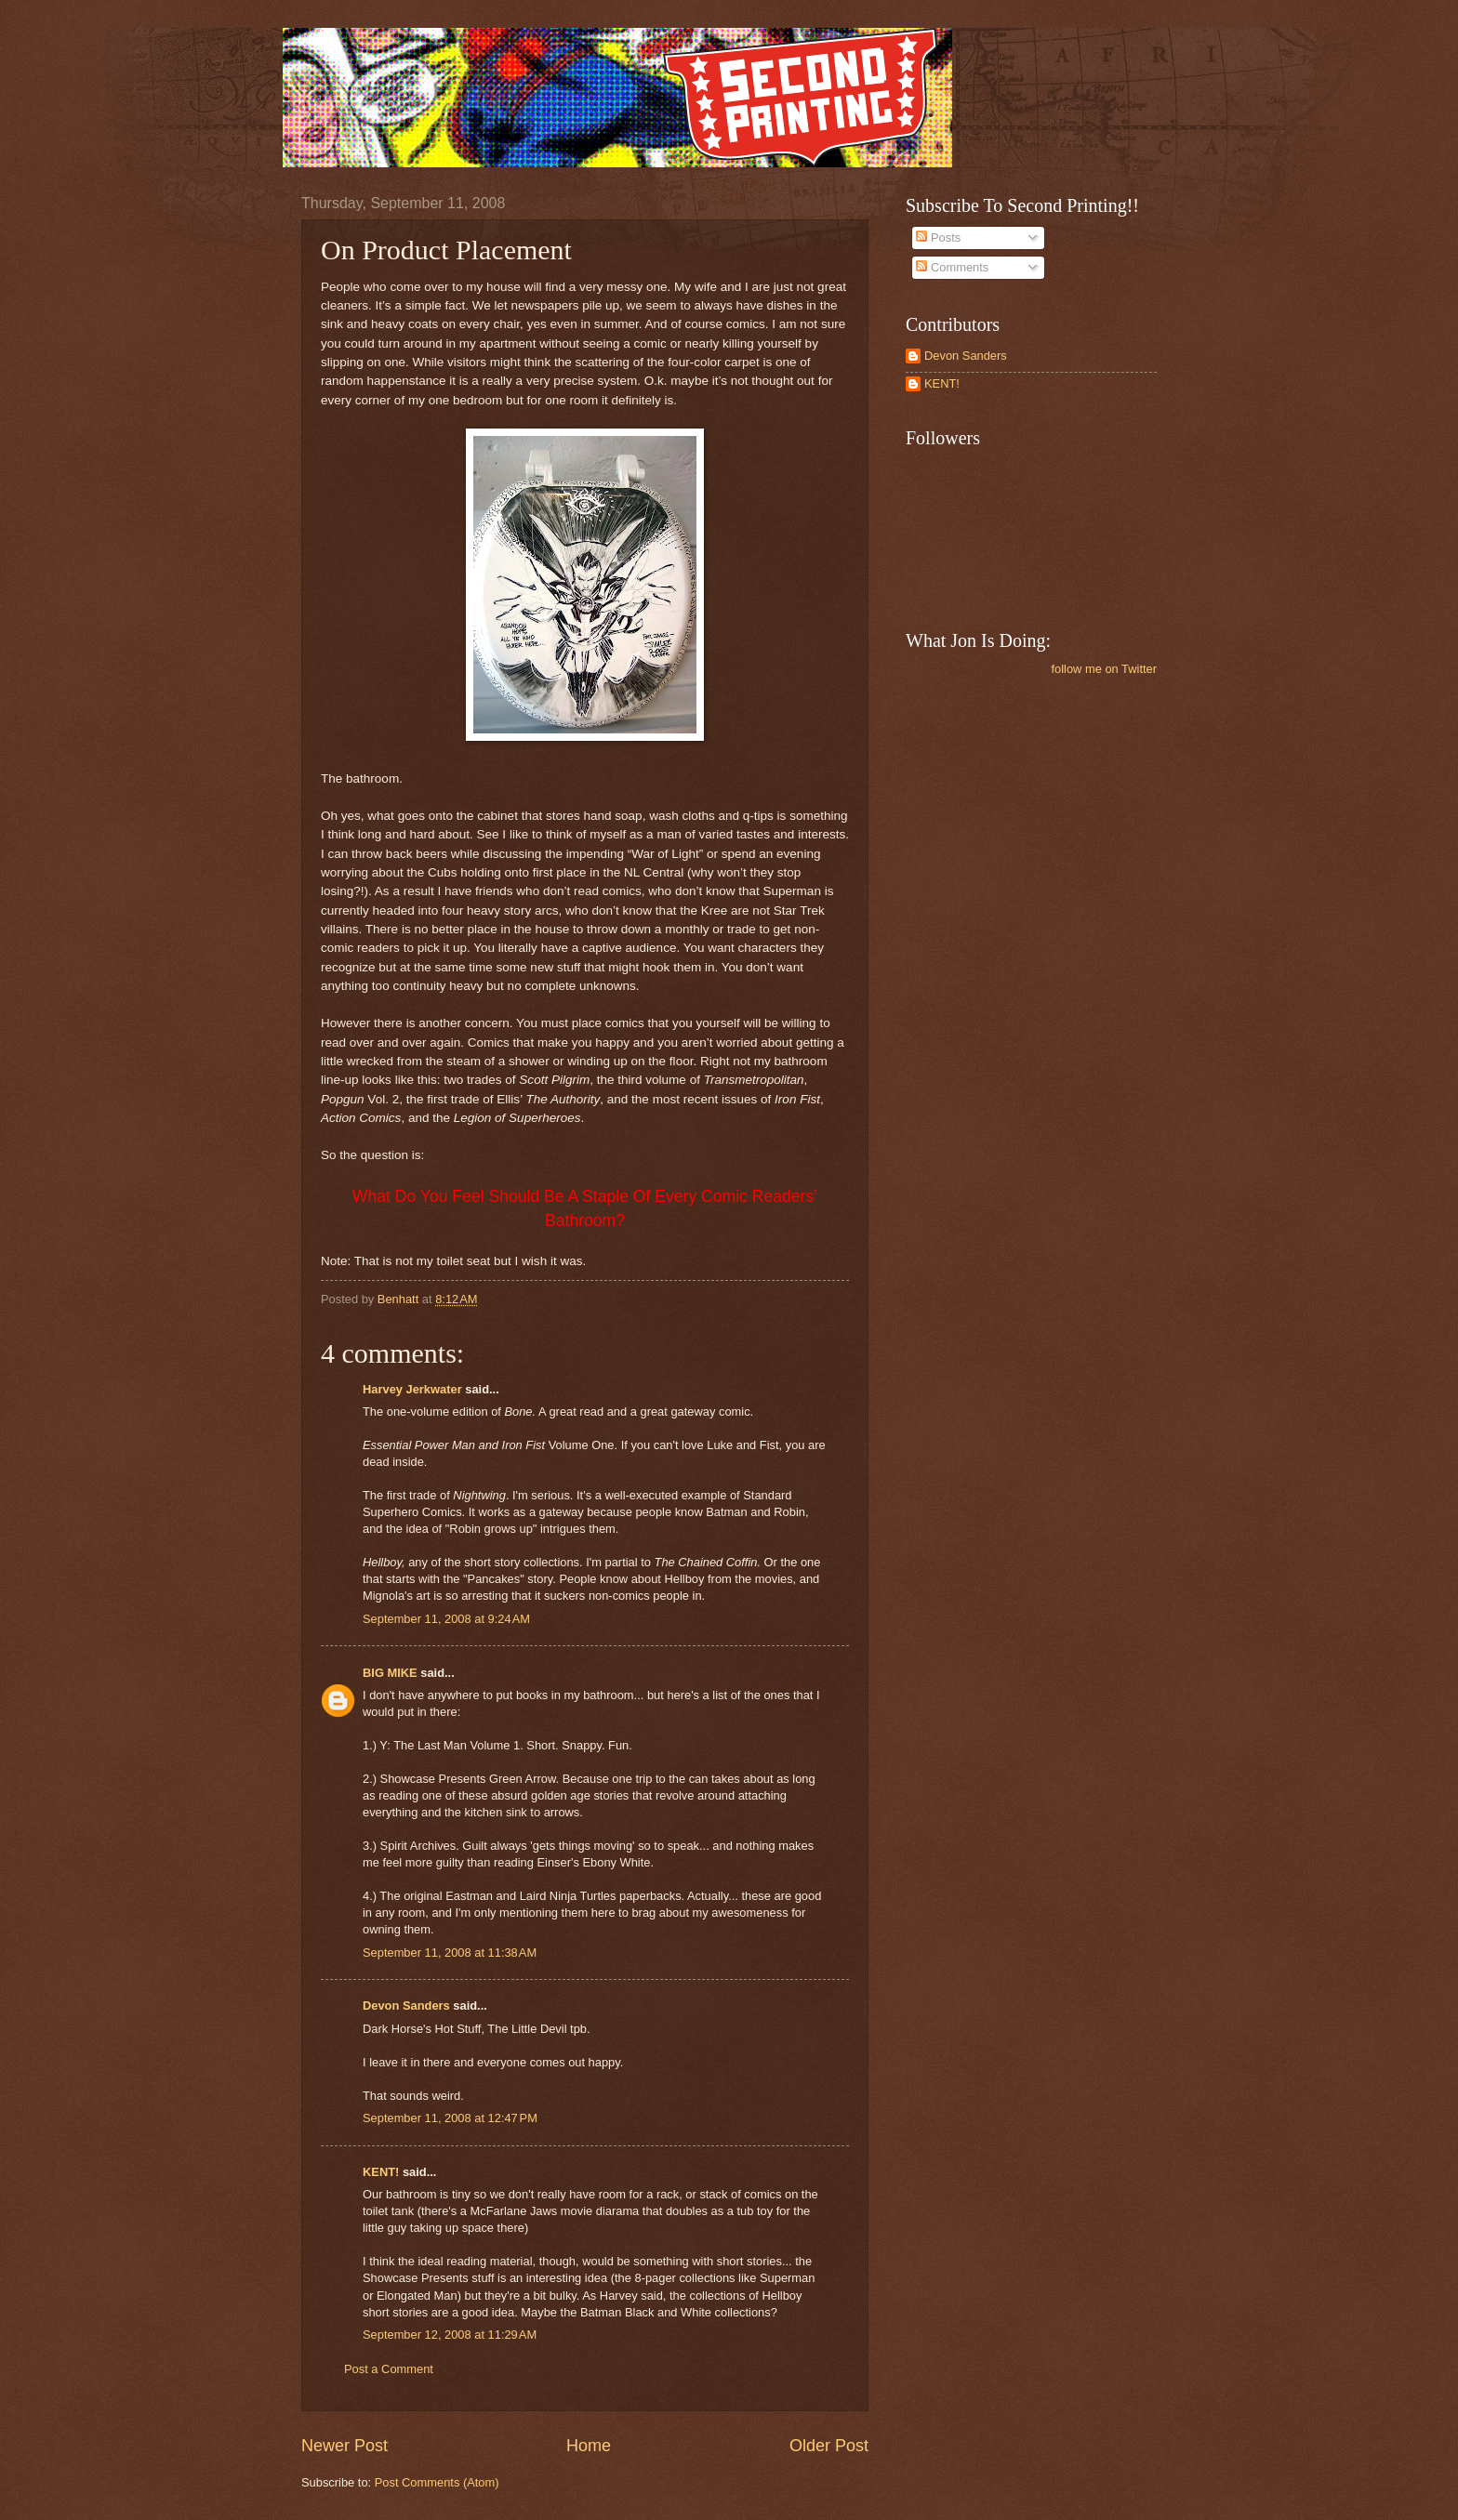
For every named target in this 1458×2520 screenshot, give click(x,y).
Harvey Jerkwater (412, 1389)
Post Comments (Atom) (437, 2482)
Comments (952, 267)
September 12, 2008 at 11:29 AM (450, 2335)
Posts (938, 237)
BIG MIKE (390, 1673)
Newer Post (344, 2445)
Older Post (828, 2445)
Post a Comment (388, 2369)
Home (588, 2445)
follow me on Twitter (1104, 669)
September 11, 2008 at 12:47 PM (450, 2118)
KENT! (381, 2172)
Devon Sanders (406, 2005)
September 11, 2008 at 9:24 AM (446, 1619)
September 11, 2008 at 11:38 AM (450, 1952)
